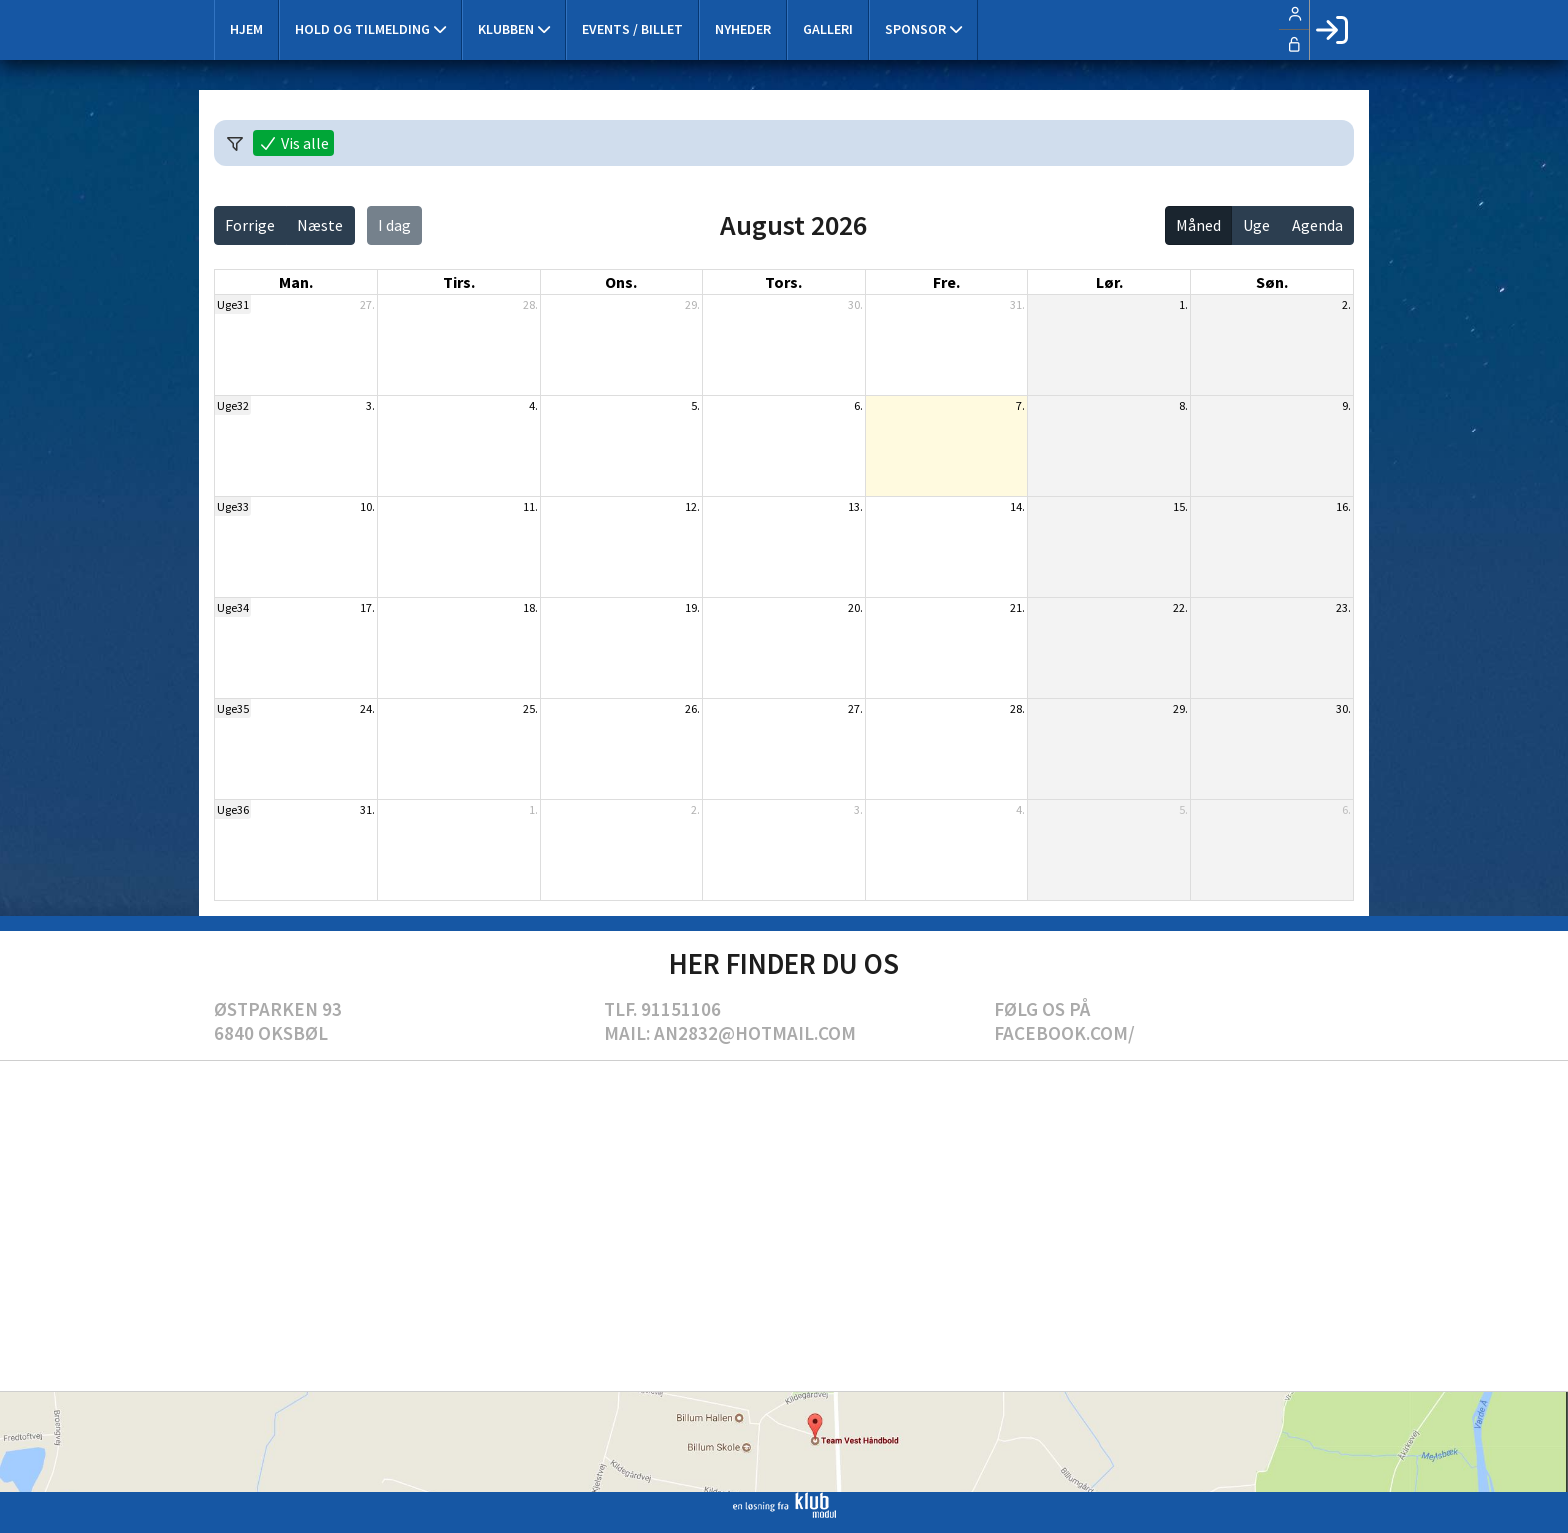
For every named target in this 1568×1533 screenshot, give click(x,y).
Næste (320, 225)
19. (692, 607)
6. (858, 405)
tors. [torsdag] (783, 282)
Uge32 (233, 405)
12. (692, 506)
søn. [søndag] (1272, 282)
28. (530, 304)
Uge (1256, 225)
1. (1183, 304)
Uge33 (233, 506)
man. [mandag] (296, 282)
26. (692, 708)
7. (1020, 405)
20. (855, 607)
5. (695, 405)
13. (855, 506)
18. (530, 607)
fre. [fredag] (946, 282)
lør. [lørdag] (1109, 282)
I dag (394, 225)
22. (1180, 607)
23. (1343, 607)
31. (1017, 304)
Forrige (250, 225)
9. (1346, 405)
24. (367, 708)
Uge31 (233, 304)
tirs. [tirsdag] (459, 282)
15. (1180, 506)
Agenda (1317, 225)
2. (1346, 304)
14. (1017, 506)
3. (370, 405)
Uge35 (233, 708)
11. (530, 506)
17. (367, 607)
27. (367, 304)
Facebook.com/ (1064, 1033)
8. (1183, 405)
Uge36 (233, 809)
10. (367, 506)
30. (855, 304)
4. (533, 405)
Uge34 (233, 607)
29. (692, 304)
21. (1017, 607)
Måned (1198, 225)
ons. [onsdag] (621, 282)
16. (1343, 506)
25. (530, 708)
